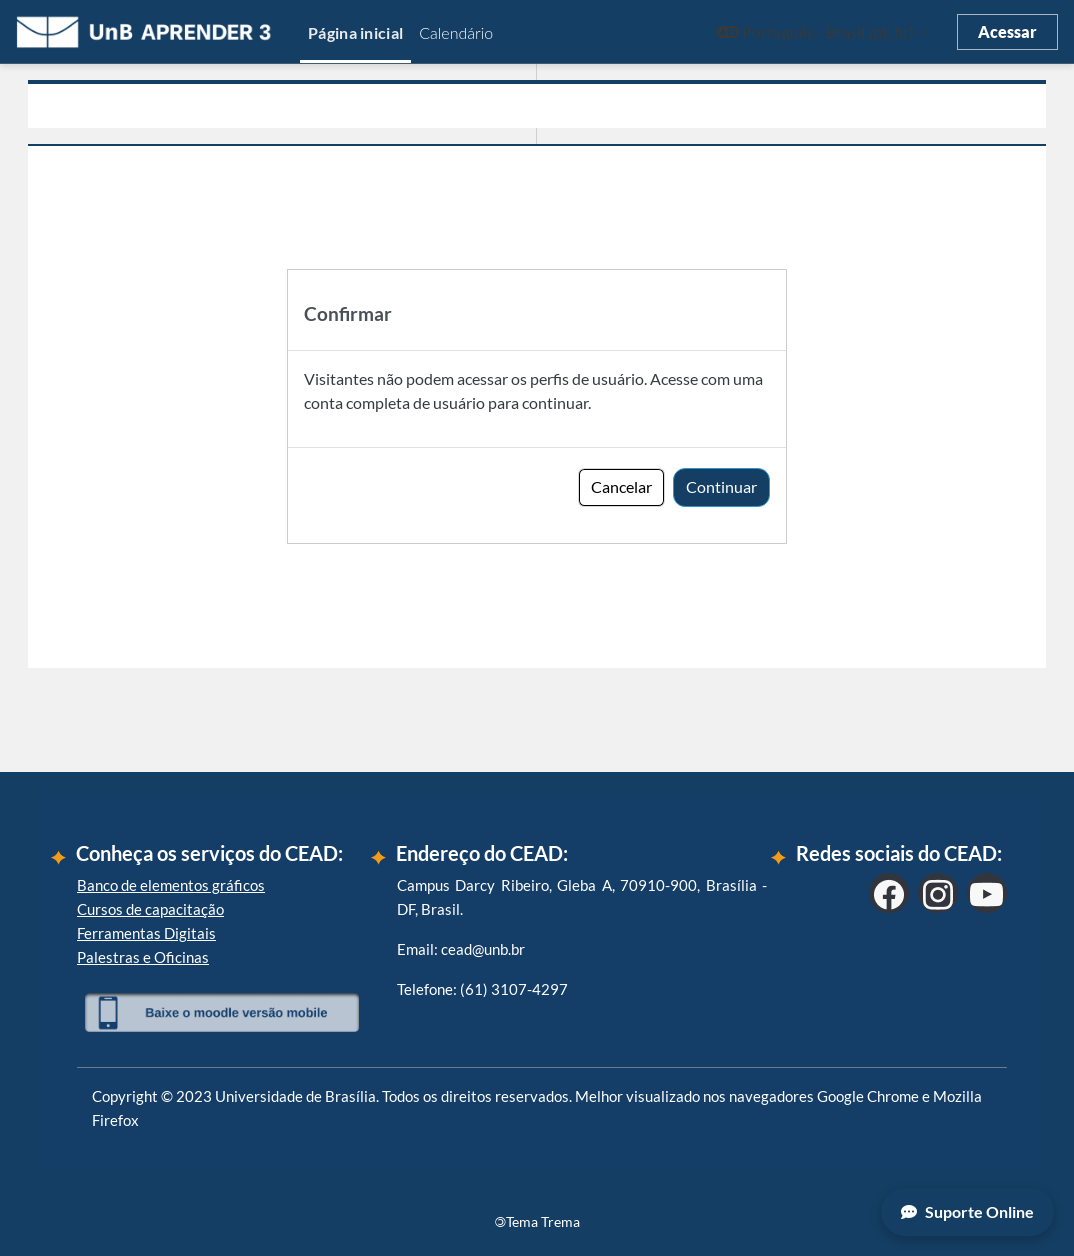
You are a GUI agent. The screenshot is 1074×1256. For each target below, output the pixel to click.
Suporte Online (967, 1211)
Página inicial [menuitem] (355, 32)
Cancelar (621, 486)
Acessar (1007, 31)
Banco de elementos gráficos (171, 885)
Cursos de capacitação (150, 909)
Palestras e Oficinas (143, 957)
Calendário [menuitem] (456, 32)
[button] (822, 32)
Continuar (721, 486)
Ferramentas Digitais (146, 933)
